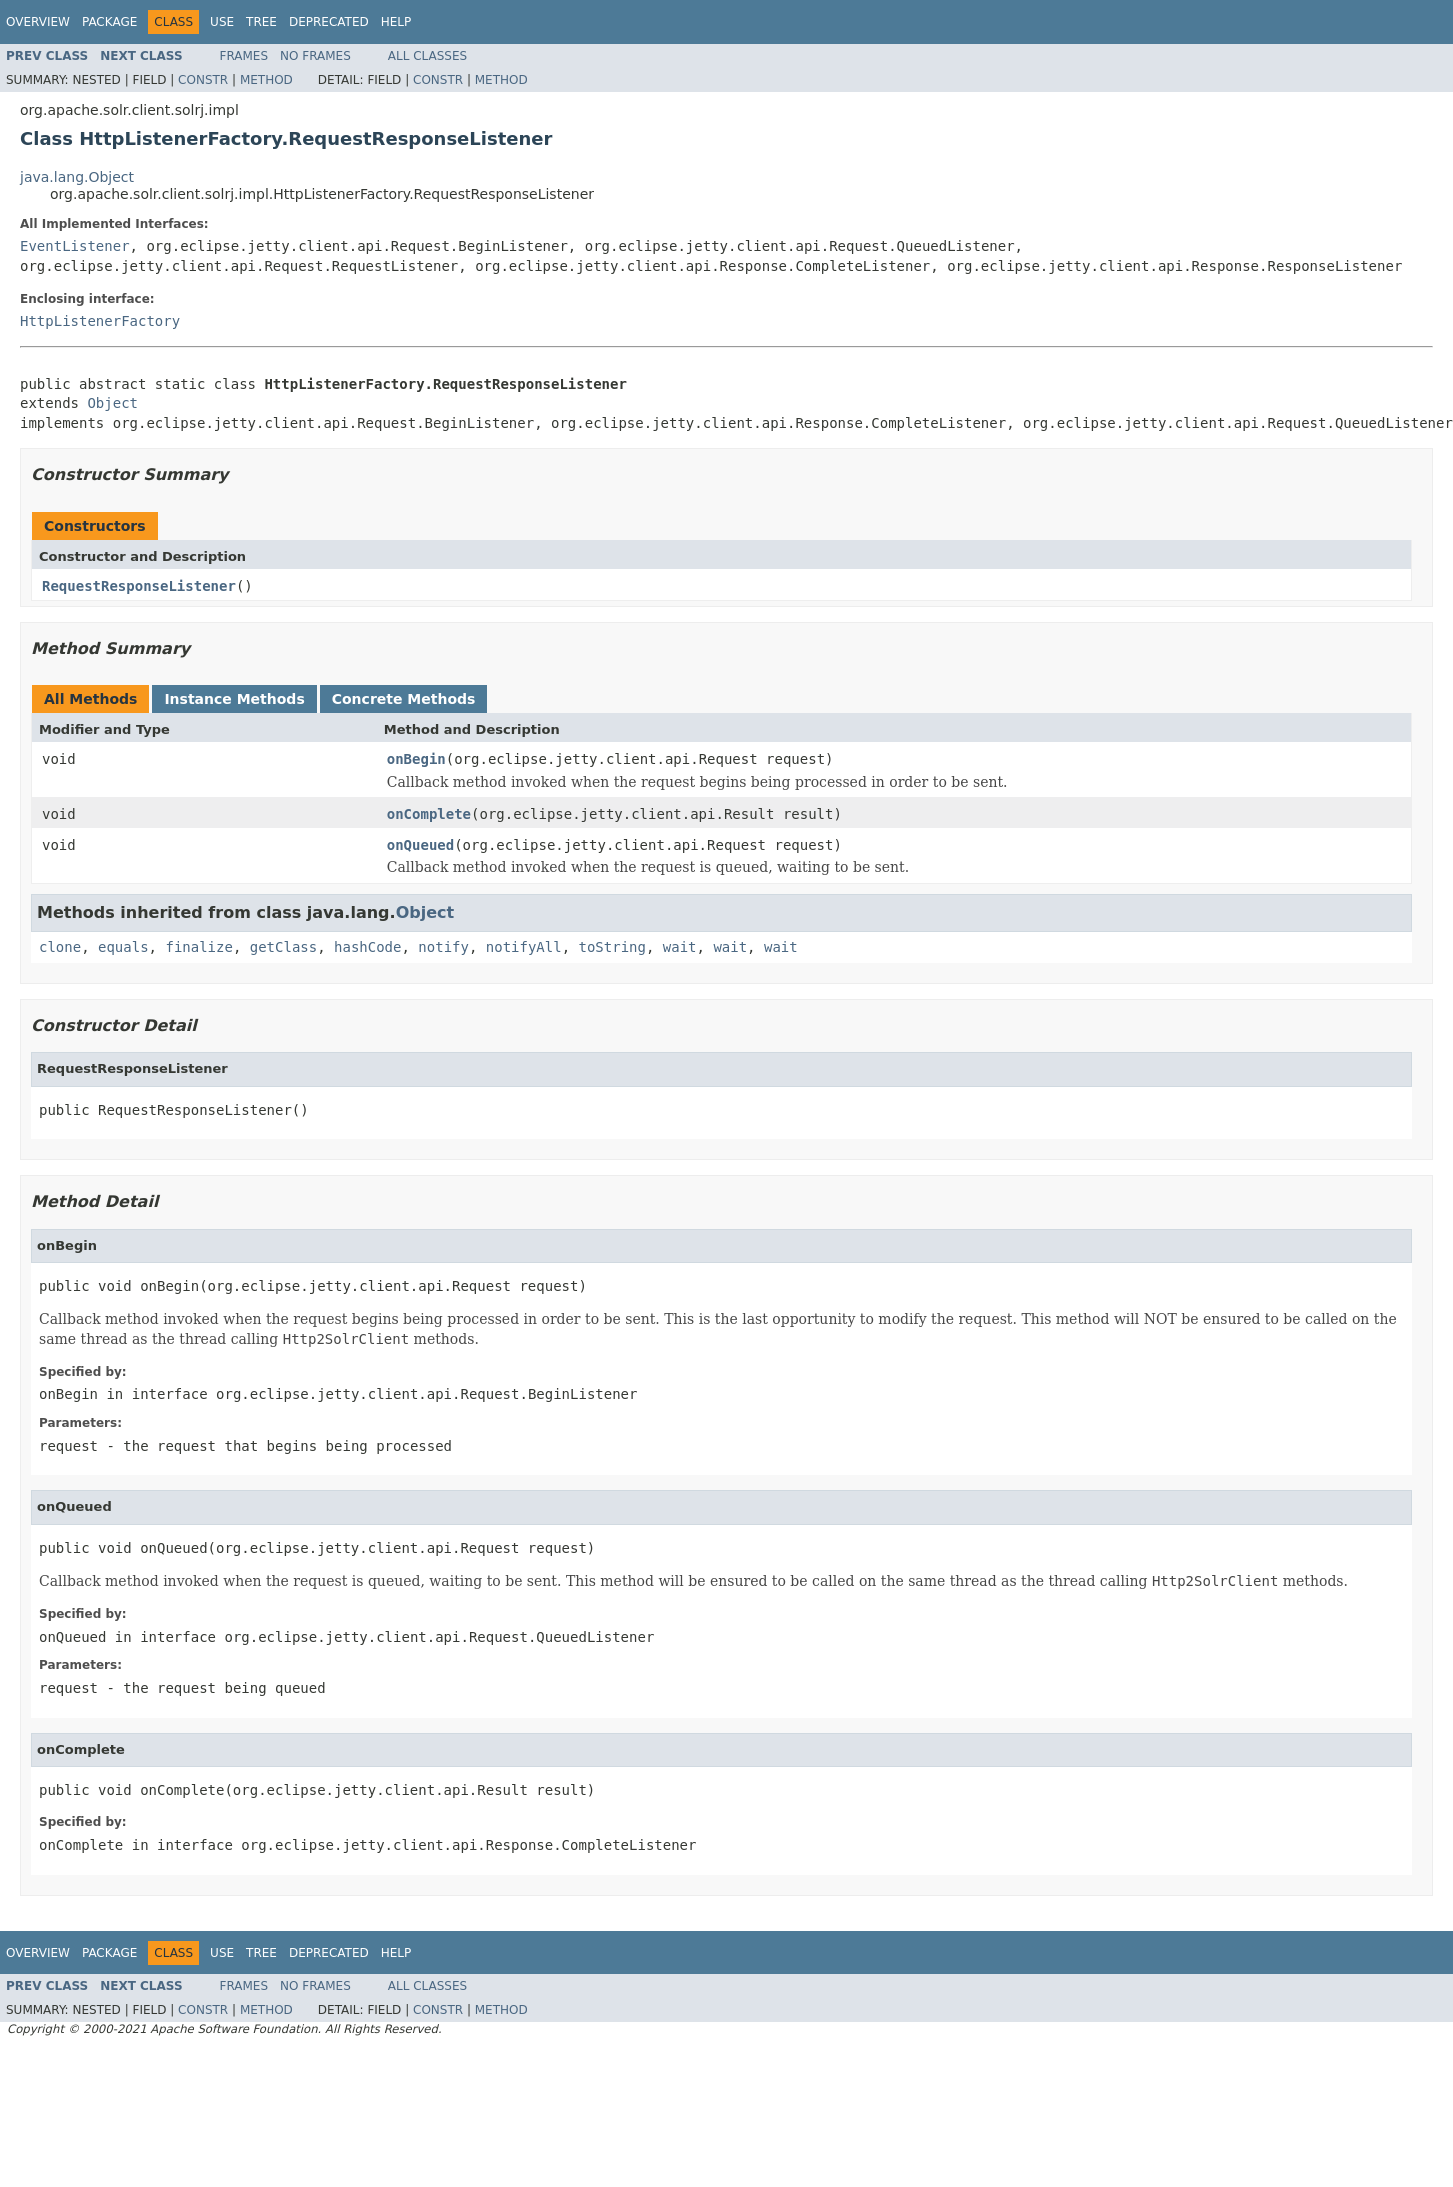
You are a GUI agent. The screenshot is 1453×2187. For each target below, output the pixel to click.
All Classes (427, 56)
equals (123, 947)
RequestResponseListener (139, 586)
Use (222, 22)
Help (396, 22)
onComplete (429, 814)
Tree (261, 22)
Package (109, 22)
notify (443, 947)
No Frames (315, 56)
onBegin (416, 759)
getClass (283, 947)
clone (60, 947)
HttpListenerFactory (100, 321)
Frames (244, 56)
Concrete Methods (404, 699)
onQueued (420, 845)
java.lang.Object (77, 177)
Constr (203, 80)
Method (266, 80)
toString (612, 947)
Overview (38, 22)
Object (112, 403)
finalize (198, 947)
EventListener (75, 246)
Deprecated (329, 22)
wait (680, 947)
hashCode (367, 947)
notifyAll (524, 947)
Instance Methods (234, 699)
